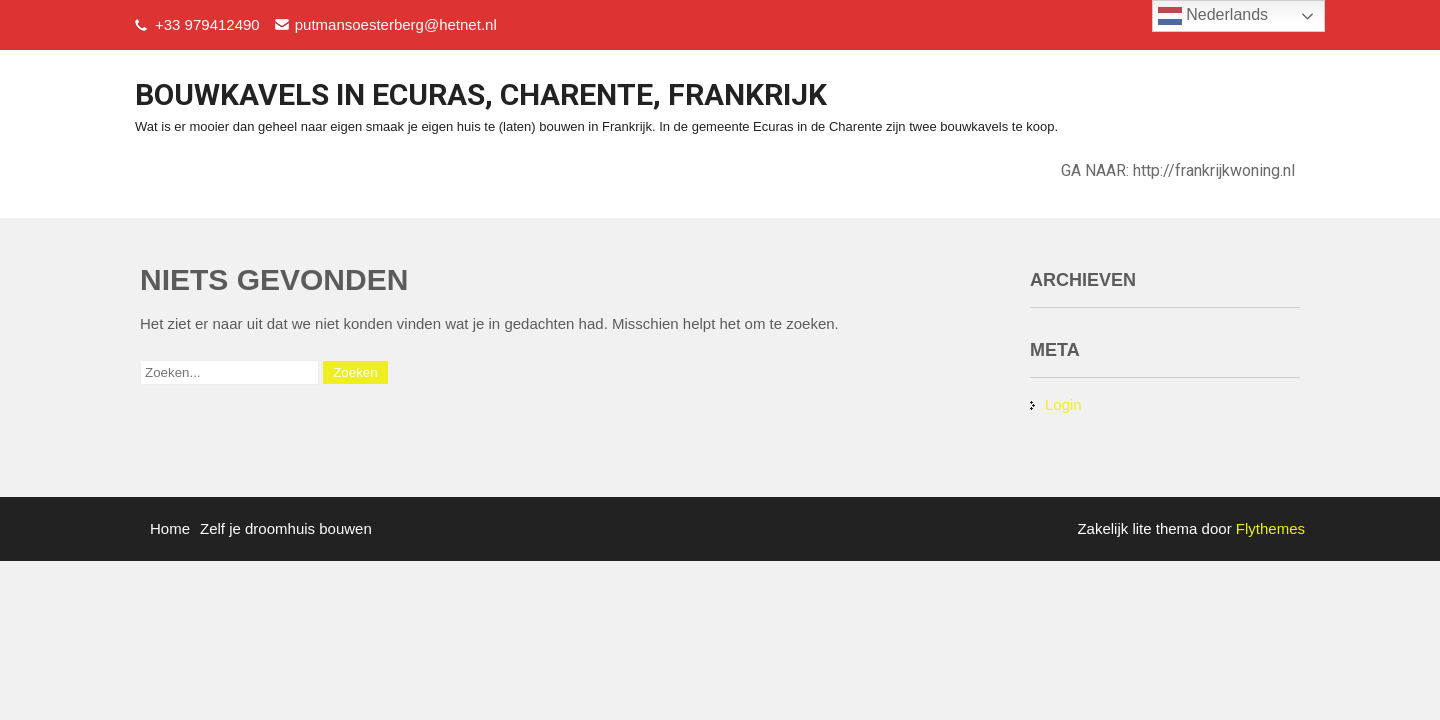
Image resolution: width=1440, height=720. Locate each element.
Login (1063, 404)
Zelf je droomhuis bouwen (286, 528)
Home (170, 528)
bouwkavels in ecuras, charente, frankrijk (481, 94)
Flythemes (1268, 528)
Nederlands (1213, 16)
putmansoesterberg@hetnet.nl (396, 24)
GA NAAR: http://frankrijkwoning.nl (1178, 170)
